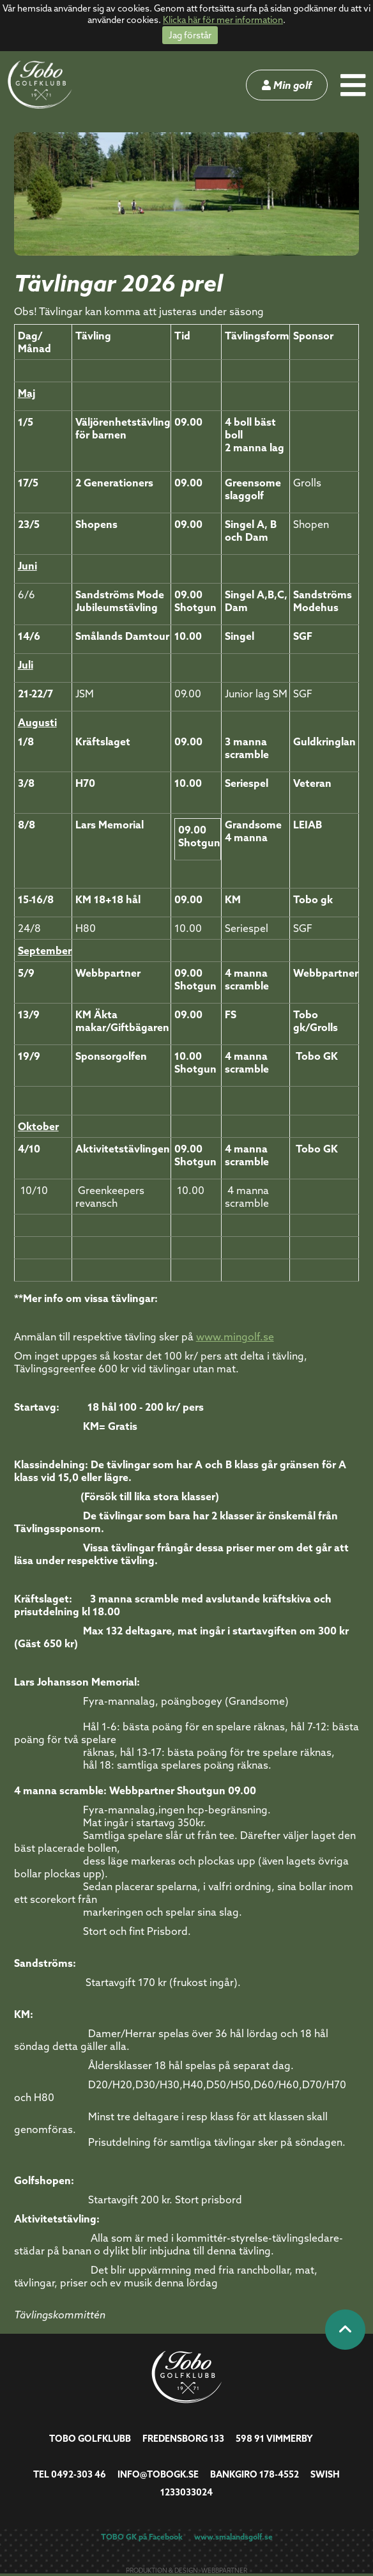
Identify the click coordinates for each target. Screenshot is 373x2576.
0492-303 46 (78, 2474)
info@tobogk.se (158, 2474)
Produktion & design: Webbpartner (186, 2570)
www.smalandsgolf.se (233, 2536)
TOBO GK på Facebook (142, 2536)
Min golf (287, 85)
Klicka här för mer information (223, 20)
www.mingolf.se (235, 1336)
